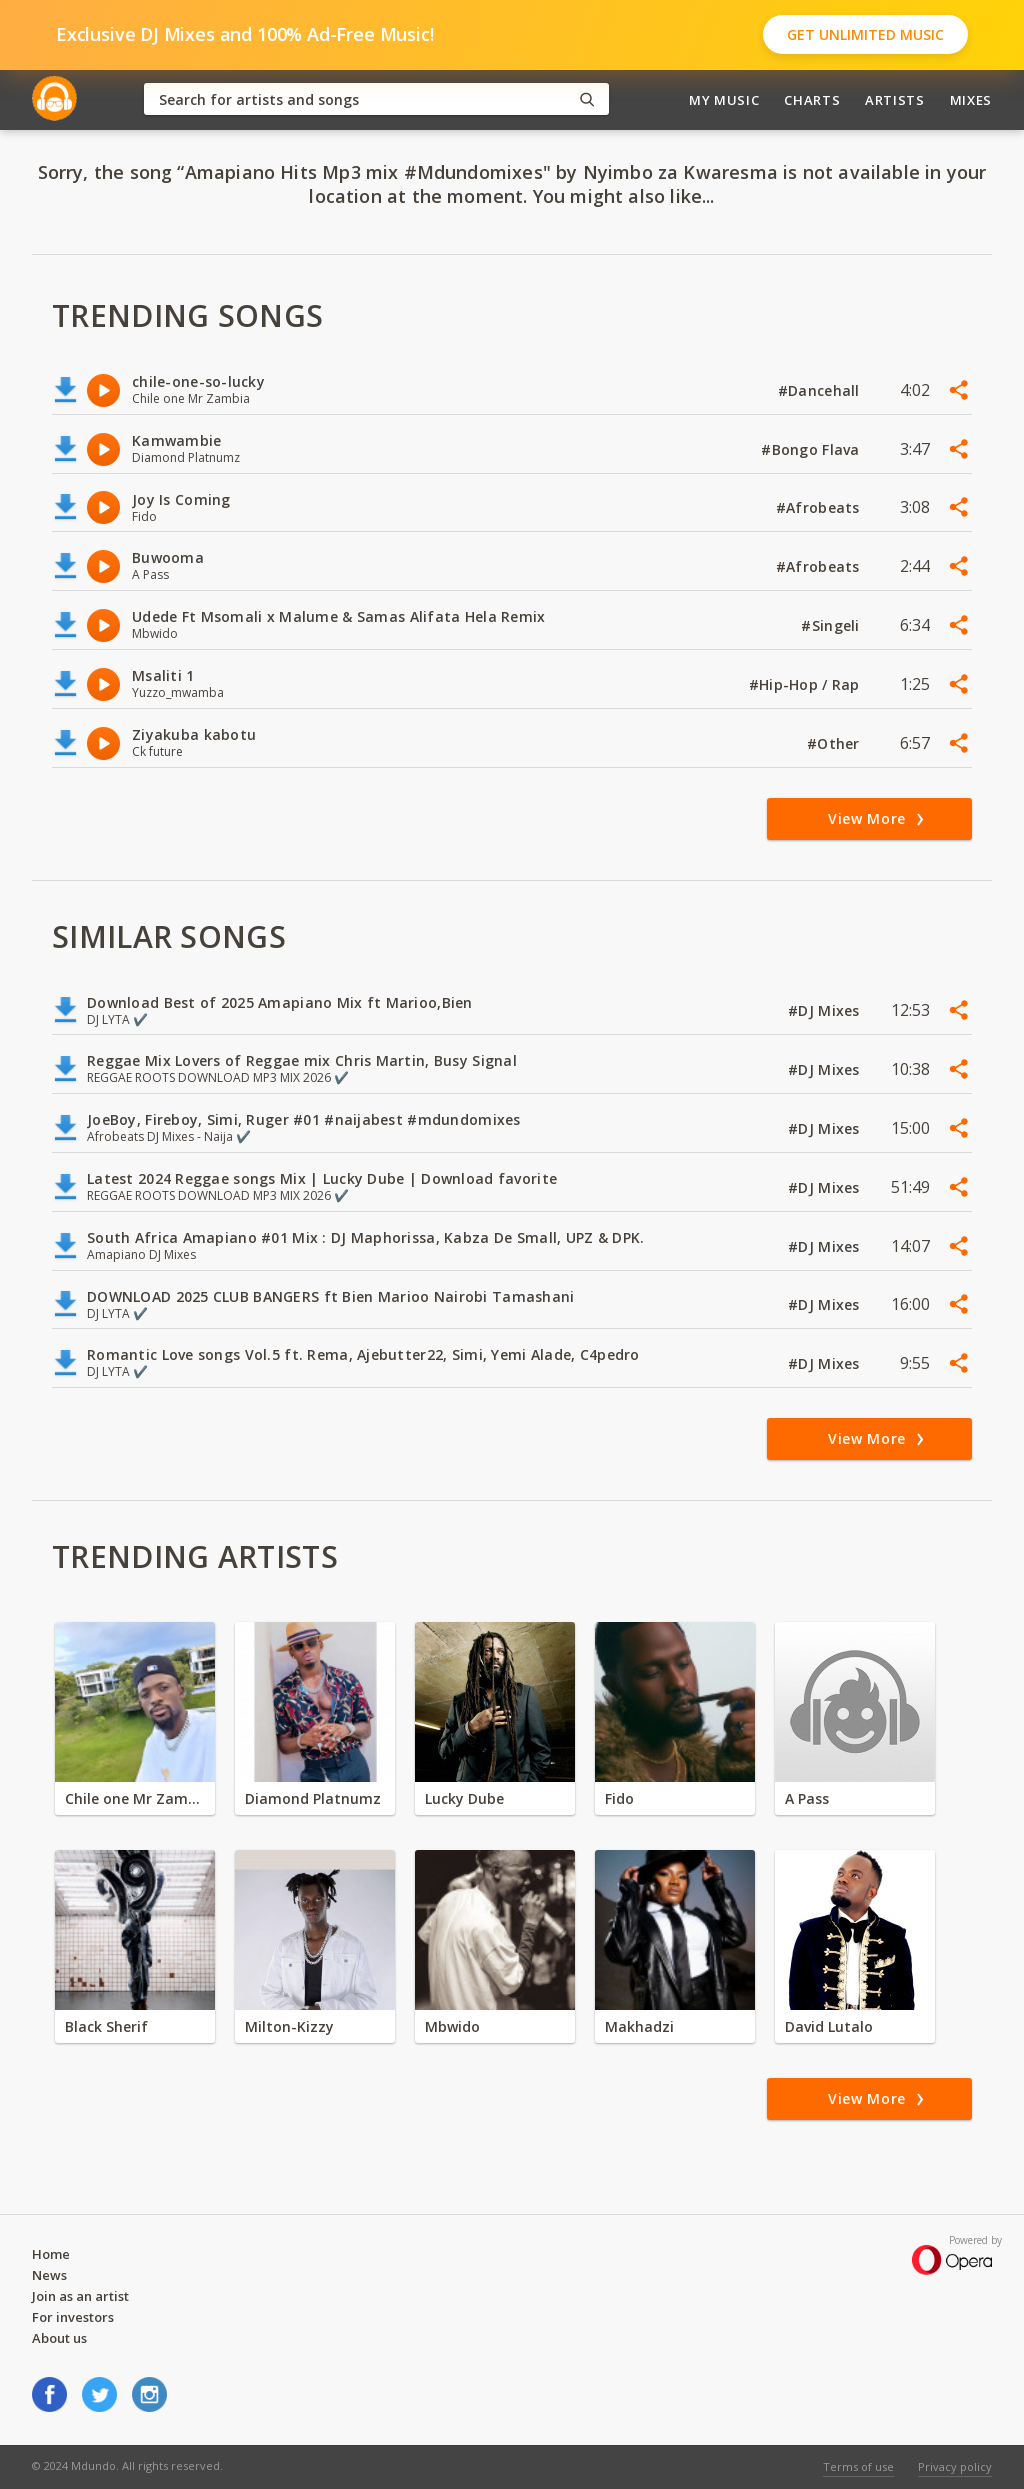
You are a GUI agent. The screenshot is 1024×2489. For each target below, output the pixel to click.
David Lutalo (829, 2026)
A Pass (807, 1798)
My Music (724, 100)
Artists (895, 100)
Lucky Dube (464, 1798)
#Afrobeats (820, 507)
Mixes (971, 100)
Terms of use (858, 2466)
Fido (619, 1798)
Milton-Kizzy (289, 2026)
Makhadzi (639, 2026)
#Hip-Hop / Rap (806, 684)
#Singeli (832, 625)
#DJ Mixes (826, 1010)
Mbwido (452, 2026)
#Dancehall (821, 390)
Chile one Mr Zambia (135, 1798)
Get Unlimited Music (865, 34)
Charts (812, 100)
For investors (73, 2317)
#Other (835, 743)
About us (59, 2338)
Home (51, 2254)
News (49, 2275)
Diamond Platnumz (313, 1798)
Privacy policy (955, 2466)
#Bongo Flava (812, 449)
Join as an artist (80, 2296)
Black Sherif (106, 2026)
